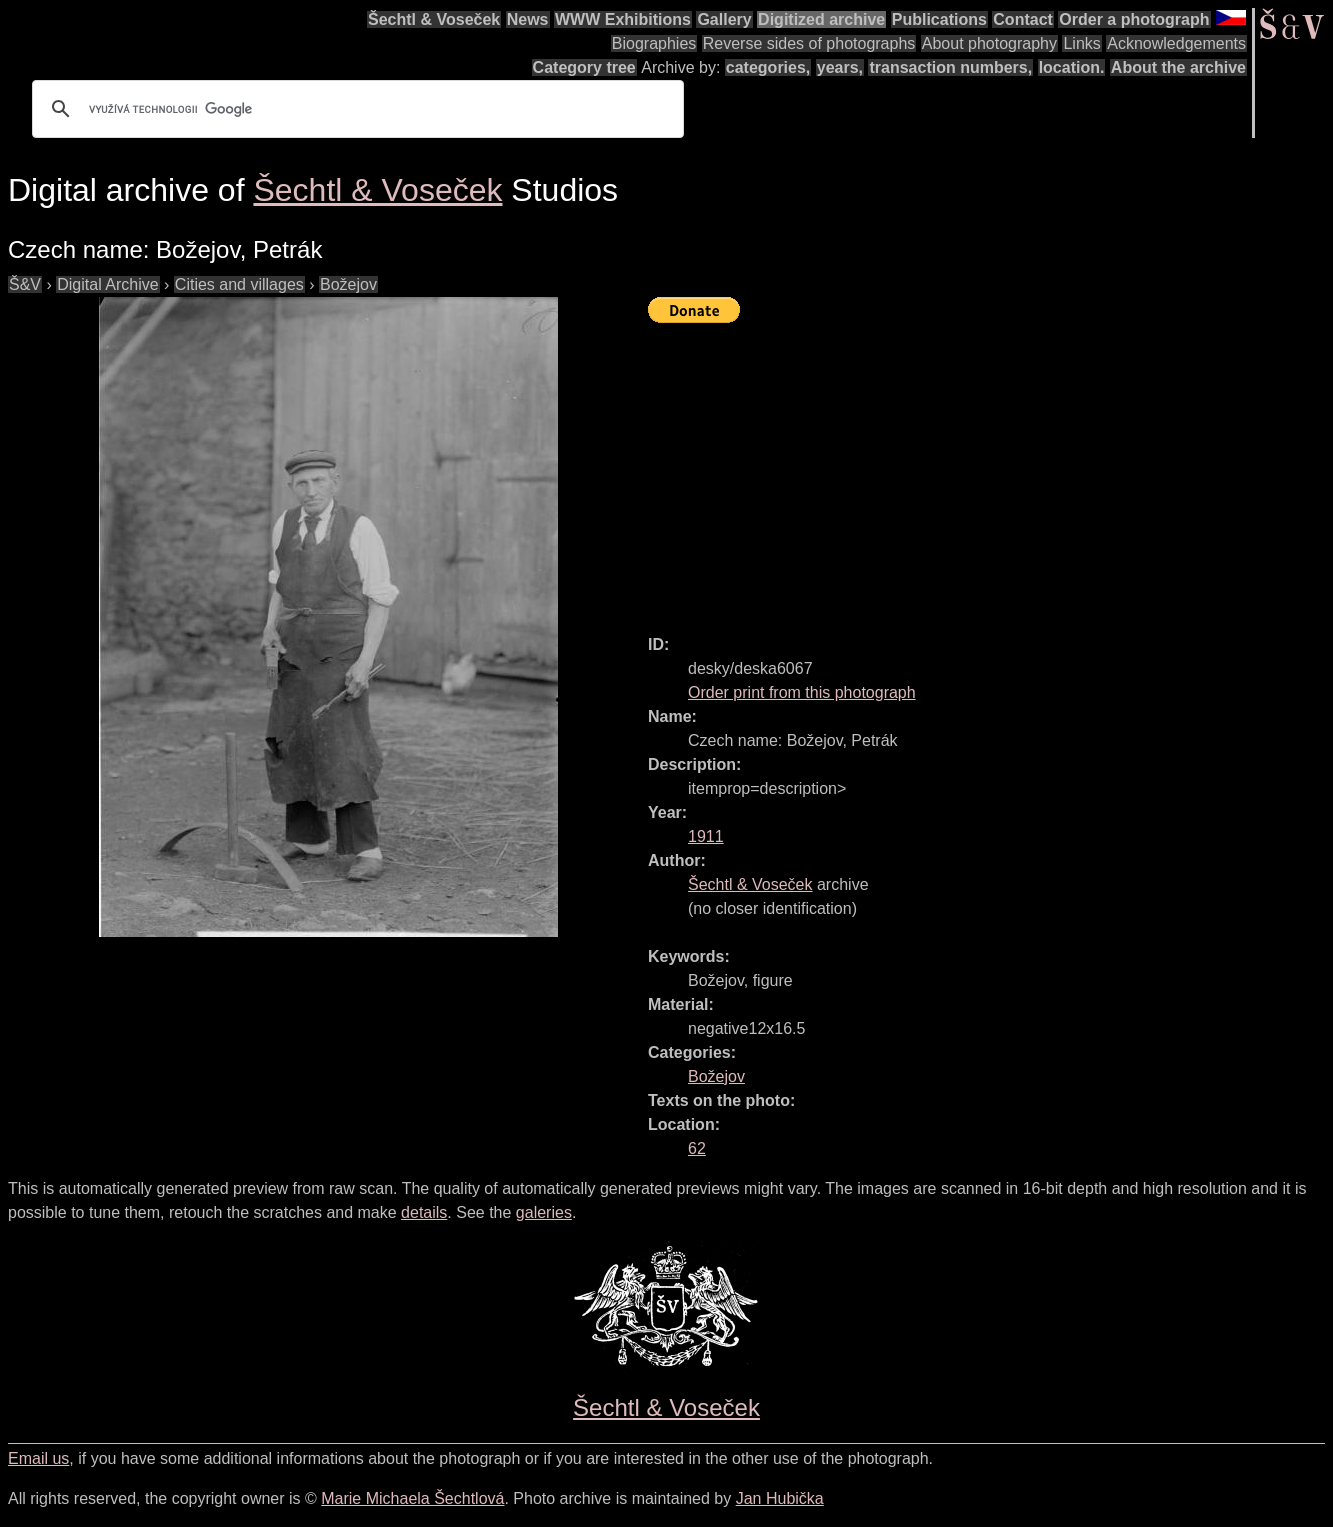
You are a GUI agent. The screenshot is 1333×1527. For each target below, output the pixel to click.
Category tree (584, 67)
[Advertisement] (990, 470)
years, (840, 67)
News (528, 19)
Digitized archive (821, 19)
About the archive (1178, 67)
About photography (989, 43)
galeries (544, 1212)
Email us (38, 1458)
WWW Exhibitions (623, 19)
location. (1072, 67)
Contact (1023, 19)
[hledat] (355, 109)
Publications (939, 19)
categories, (768, 67)
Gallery (724, 19)
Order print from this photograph (802, 692)
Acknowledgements (1176, 43)
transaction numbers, (950, 67)
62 (697, 1148)
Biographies (654, 43)
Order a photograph (1134, 19)
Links (1081, 43)
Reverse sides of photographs (809, 43)
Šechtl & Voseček (434, 19)
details (424, 1212)
